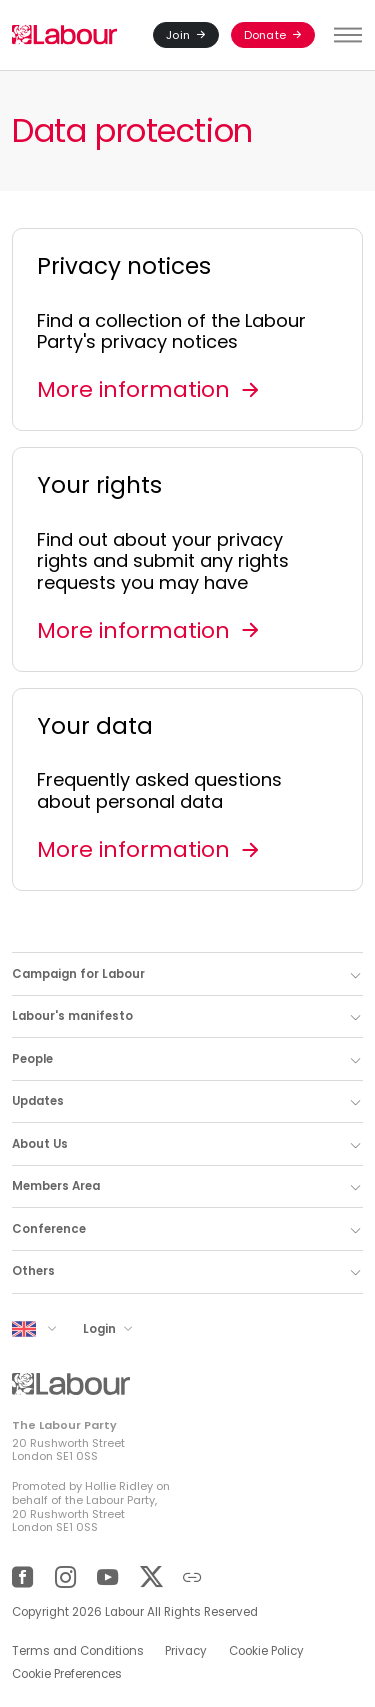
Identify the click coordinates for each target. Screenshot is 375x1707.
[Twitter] (150, 1577)
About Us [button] (40, 1144)
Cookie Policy (266, 1651)
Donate (265, 35)
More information (133, 389)
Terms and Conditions (78, 1651)
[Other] (192, 1577)
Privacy (186, 1651)
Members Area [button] (56, 1186)
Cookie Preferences (67, 1674)
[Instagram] (65, 1577)
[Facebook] (22, 1577)
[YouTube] (107, 1577)
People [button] (32, 1059)
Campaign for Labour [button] (78, 974)
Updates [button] (38, 1101)
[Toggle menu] (345, 35)
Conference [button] (49, 1229)
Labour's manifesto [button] (72, 1016)
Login (101, 1328)
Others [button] (33, 1271)
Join (178, 35)
